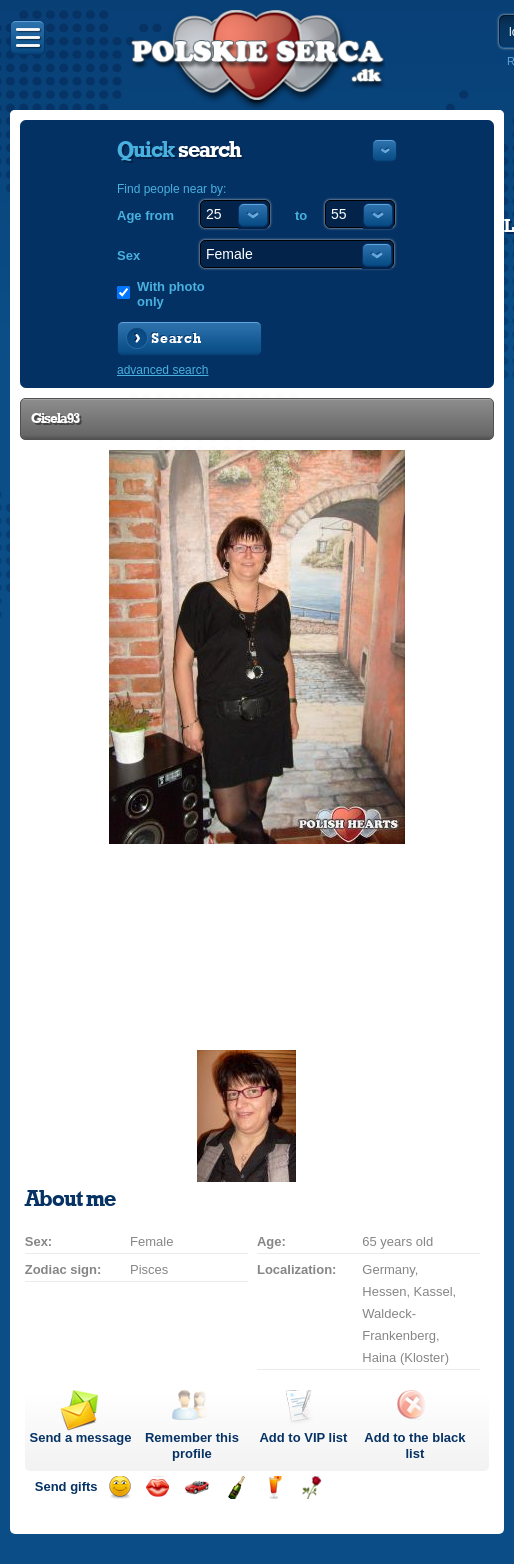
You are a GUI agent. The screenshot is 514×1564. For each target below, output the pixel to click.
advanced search (162, 370)
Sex (128, 255)
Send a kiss (157, 1487)
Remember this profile (192, 1445)
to (301, 215)
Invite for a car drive (196, 1487)
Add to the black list (414, 1445)
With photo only (171, 294)
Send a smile (119, 1487)
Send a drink (273, 1487)
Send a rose (311, 1487)
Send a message (81, 1437)
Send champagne (235, 1487)
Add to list (303, 1437)
